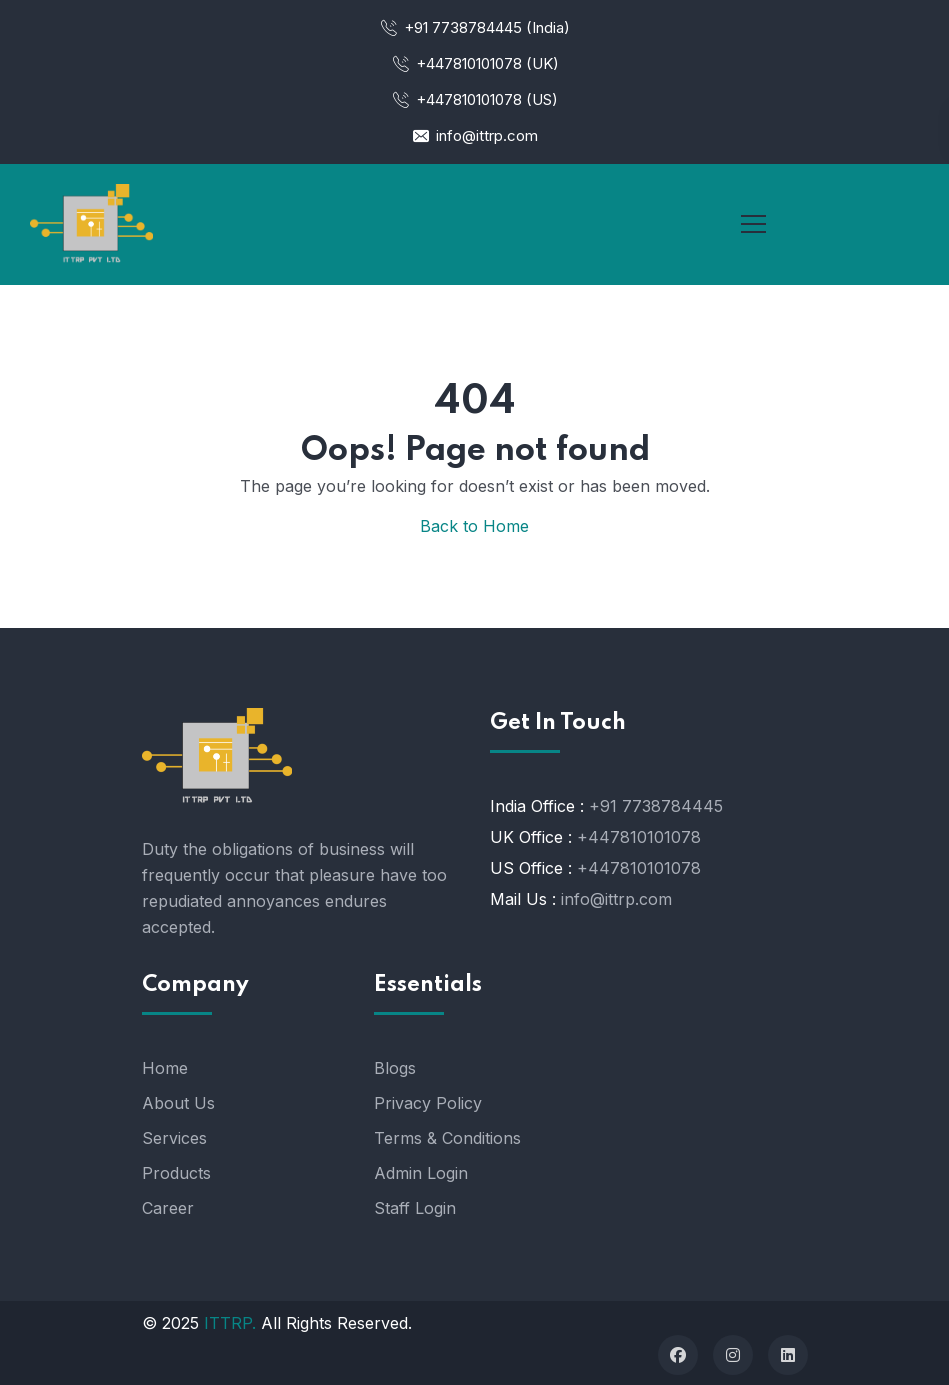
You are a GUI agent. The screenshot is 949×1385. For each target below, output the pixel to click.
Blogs (395, 1068)
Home (165, 1068)
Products (176, 1173)
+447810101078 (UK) (475, 63)
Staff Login (415, 1208)
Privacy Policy (428, 1103)
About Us (178, 1103)
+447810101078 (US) (474, 99)
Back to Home (474, 526)
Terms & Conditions (447, 1138)
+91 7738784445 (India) (474, 27)
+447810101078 (639, 837)
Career (168, 1208)
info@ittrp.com (474, 135)
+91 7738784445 (656, 806)
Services (174, 1138)
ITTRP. (230, 1323)
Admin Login (421, 1173)
